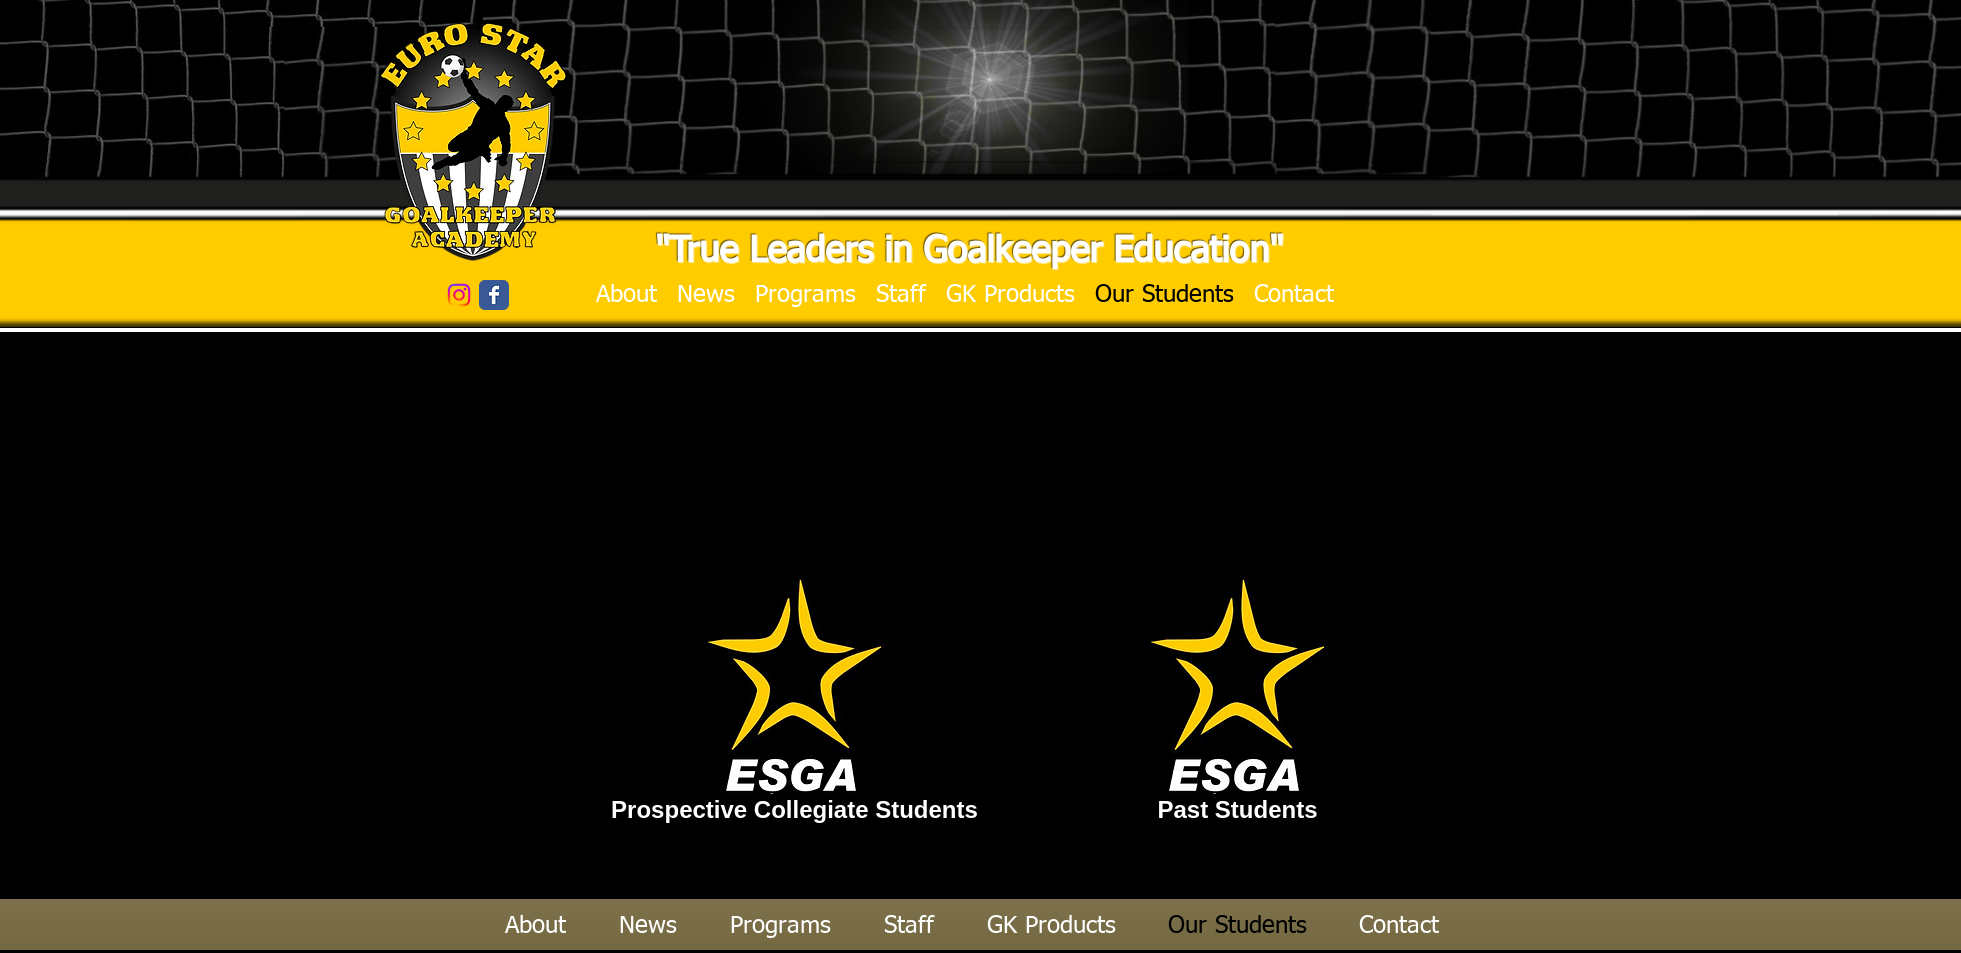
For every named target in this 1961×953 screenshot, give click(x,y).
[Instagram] (459, 295)
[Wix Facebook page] (494, 295)
